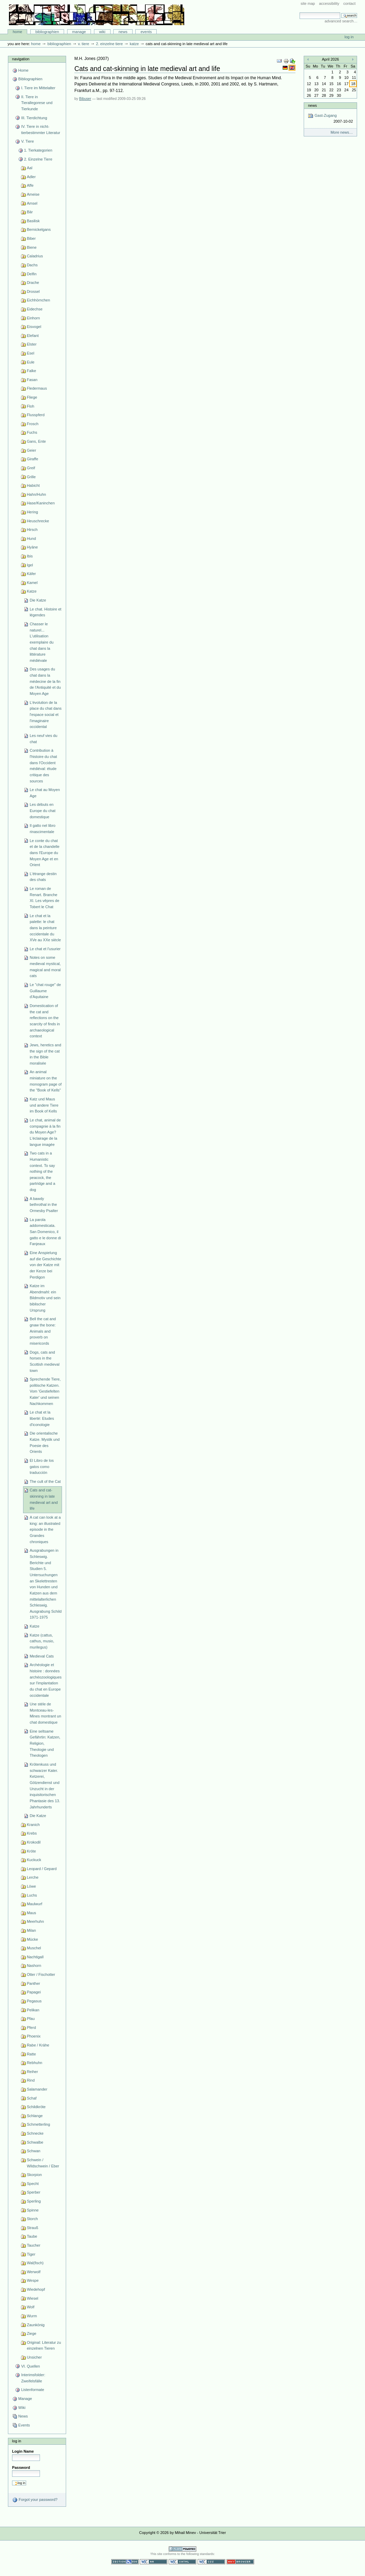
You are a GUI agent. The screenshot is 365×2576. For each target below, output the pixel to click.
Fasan (32, 380)
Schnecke (35, 2133)
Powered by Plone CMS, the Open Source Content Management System (182, 2549)
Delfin (31, 274)
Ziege (31, 2333)
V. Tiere (83, 44)
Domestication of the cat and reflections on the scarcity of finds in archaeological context (45, 1021)
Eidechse (34, 309)
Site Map (308, 3)
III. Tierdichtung (34, 118)
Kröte (31, 1851)
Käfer (31, 574)
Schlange (35, 2116)
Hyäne (32, 547)
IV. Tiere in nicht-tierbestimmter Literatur (40, 129)
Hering (32, 512)
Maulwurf (34, 1904)
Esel (30, 353)
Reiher (32, 2072)
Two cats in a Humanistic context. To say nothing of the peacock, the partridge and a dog (42, 1171)
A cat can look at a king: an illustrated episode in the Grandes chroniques (45, 1529)
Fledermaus (37, 388)
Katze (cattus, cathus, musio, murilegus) (42, 1641)
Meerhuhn (35, 1921)
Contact (349, 3)
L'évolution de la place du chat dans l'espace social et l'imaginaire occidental (46, 714)
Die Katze (38, 600)
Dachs (32, 265)
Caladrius (35, 256)
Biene (31, 247)
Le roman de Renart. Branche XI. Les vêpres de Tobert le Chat (44, 897)
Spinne (33, 2210)
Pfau (31, 2018)
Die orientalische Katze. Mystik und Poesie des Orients (45, 1442)
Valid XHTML (182, 2561)
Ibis (30, 556)
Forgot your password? (35, 2500)
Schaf (31, 2098)
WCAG (153, 2561)
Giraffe (32, 459)
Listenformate (32, 2390)
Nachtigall (35, 1957)
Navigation (20, 59)
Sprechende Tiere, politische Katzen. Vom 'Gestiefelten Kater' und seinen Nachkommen (45, 1391)
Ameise (33, 194)
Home (17, 32)
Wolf (30, 2307)
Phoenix (34, 2036)
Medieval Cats (42, 1656)
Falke (31, 371)
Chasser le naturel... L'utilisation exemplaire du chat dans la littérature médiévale (41, 642)
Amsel (32, 203)
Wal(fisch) (35, 2263)
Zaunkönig (36, 2325)
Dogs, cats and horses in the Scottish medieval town (44, 1361)
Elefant (33, 335)
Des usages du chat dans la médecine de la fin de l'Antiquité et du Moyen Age (45, 681)
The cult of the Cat (45, 1481)
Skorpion (34, 2175)
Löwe (31, 1886)
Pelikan (33, 2010)
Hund (31, 538)
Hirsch (32, 529)
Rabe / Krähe (38, 2045)
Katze (134, 44)
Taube (32, 2236)
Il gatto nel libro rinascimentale (42, 828)
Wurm (32, 2316)
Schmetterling (38, 2124)
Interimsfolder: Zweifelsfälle (33, 2378)
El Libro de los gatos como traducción (42, 1466)
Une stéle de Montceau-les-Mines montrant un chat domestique (45, 1713)
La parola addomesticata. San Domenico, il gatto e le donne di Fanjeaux (45, 1232)
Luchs (32, 1895)
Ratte (31, 2054)
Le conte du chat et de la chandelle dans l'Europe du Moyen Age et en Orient (44, 853)
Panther (33, 1983)
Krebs (32, 1833)
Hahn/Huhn (36, 494)
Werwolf (34, 2272)
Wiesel (32, 2298)
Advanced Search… (341, 21)
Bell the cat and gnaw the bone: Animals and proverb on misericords (43, 1331)
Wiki (102, 32)
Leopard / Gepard (41, 1869)
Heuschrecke (38, 521)
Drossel (33, 291)
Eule (30, 362)
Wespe (33, 2280)
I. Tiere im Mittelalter (38, 88)
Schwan (33, 2151)
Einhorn (33, 318)
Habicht (33, 485)
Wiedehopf (36, 2289)
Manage (79, 32)
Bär (30, 212)
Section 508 (125, 2561)
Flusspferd (36, 415)
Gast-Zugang (330, 118)
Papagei (34, 1992)
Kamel (32, 583)
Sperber (33, 2192)
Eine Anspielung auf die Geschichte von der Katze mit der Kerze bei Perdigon (45, 1265)
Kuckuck (34, 1860)
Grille (31, 477)
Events (146, 32)
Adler (31, 177)
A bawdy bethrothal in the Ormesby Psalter (44, 1205)
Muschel (34, 1948)
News (122, 32)
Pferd (31, 2027)
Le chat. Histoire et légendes (45, 612)
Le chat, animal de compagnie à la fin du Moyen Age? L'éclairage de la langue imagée (45, 1132)
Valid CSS (211, 2561)
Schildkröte (36, 2107)
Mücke (32, 1939)
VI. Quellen (30, 2366)
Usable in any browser (240, 2561)
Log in (349, 37)
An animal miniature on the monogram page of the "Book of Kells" (46, 1081)
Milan (31, 1930)
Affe (30, 185)
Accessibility (329, 3)
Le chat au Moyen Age (45, 793)
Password (21, 2467)
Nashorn (34, 1965)
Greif (31, 468)
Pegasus (34, 2001)
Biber (31, 238)
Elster (31, 344)
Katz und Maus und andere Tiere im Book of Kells (44, 1105)
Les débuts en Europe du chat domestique (42, 810)
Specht (33, 2184)
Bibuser (85, 99)
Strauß (32, 2228)
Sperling (34, 2201)
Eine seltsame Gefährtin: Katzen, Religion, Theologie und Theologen (45, 1743)
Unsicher (34, 2357)
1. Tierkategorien (38, 150)
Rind (31, 2080)
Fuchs (32, 432)
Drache (33, 282)
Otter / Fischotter (41, 1974)
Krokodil (34, 1842)
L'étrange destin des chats (43, 877)
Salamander (37, 2089)
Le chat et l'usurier (45, 949)
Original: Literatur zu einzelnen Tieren (44, 2345)
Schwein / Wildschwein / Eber (43, 2163)
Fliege (32, 397)
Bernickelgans (39, 229)
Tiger (31, 2254)
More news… (342, 132)
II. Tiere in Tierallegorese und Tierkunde (36, 103)
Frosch (33, 424)
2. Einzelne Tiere (109, 44)
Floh (30, 406)
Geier (31, 450)
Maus (31, 1913)
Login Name (23, 2451)
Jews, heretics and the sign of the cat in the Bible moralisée (45, 1054)
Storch (32, 2219)
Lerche (33, 1877)
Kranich (33, 1825)
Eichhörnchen (38, 300)
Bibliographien (47, 32)
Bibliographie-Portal (96, 14)
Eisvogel (34, 327)
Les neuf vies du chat (43, 738)
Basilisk (33, 221)
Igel (30, 565)
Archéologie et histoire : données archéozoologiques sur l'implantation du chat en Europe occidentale (46, 1680)
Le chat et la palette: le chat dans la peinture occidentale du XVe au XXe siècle (45, 928)
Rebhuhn (34, 2063)
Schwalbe (35, 2142)
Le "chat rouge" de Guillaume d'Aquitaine (45, 991)
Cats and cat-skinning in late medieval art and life (44, 1499)
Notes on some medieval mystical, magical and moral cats (45, 966)
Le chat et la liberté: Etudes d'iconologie (42, 1418)
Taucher (33, 2245)
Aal (29, 168)
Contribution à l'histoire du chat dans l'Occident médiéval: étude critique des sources (43, 765)
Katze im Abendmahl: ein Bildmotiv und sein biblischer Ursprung (45, 1298)
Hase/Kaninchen (41, 503)
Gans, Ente (36, 441)
